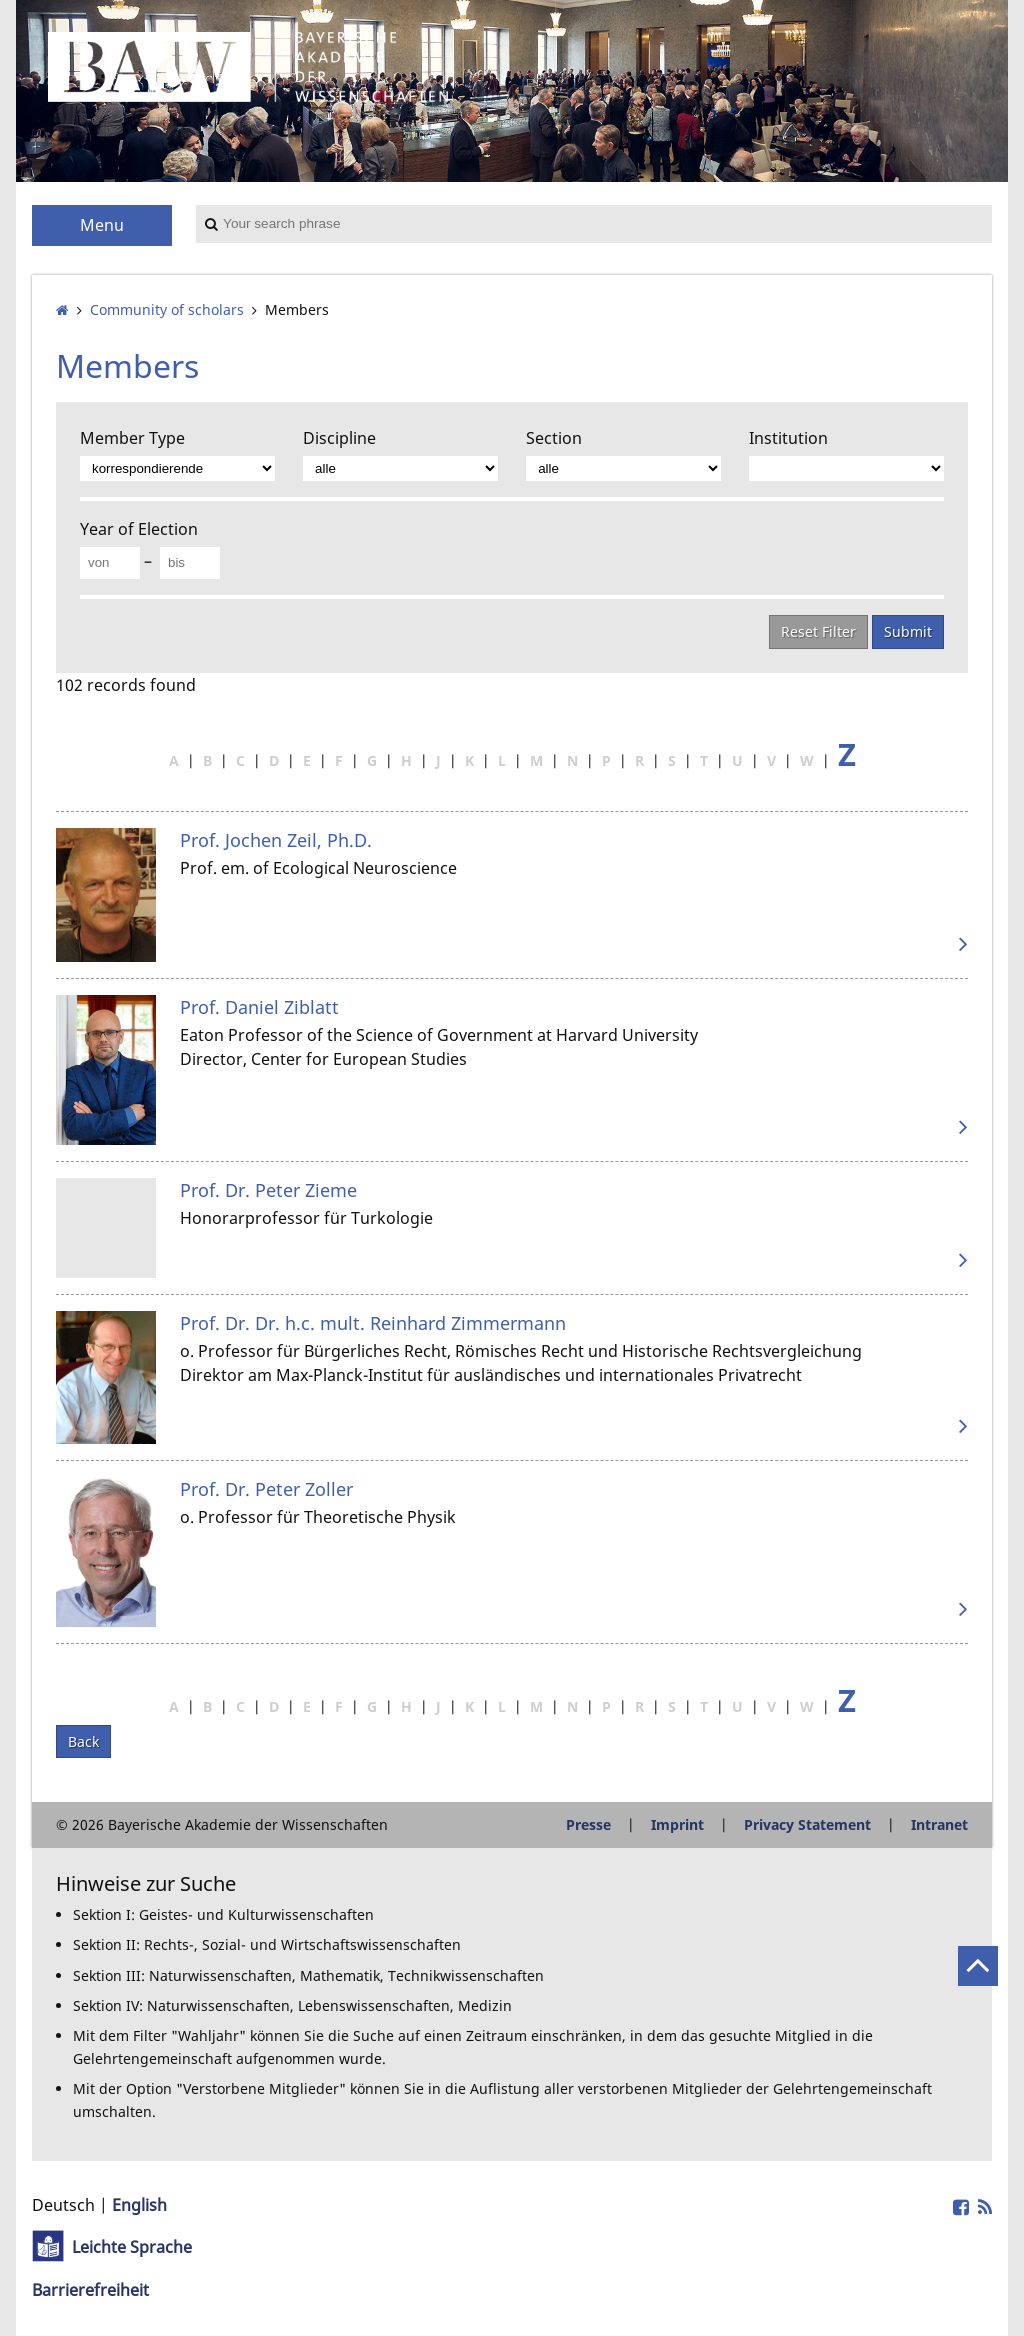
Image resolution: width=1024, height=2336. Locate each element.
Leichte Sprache (132, 2247)
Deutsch (63, 2205)
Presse (588, 1824)
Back (83, 1741)
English (139, 2205)
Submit (908, 631)
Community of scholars (167, 309)
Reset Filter (818, 631)
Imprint (677, 1824)
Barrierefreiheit (90, 2290)
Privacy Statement (807, 1824)
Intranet (939, 1824)
